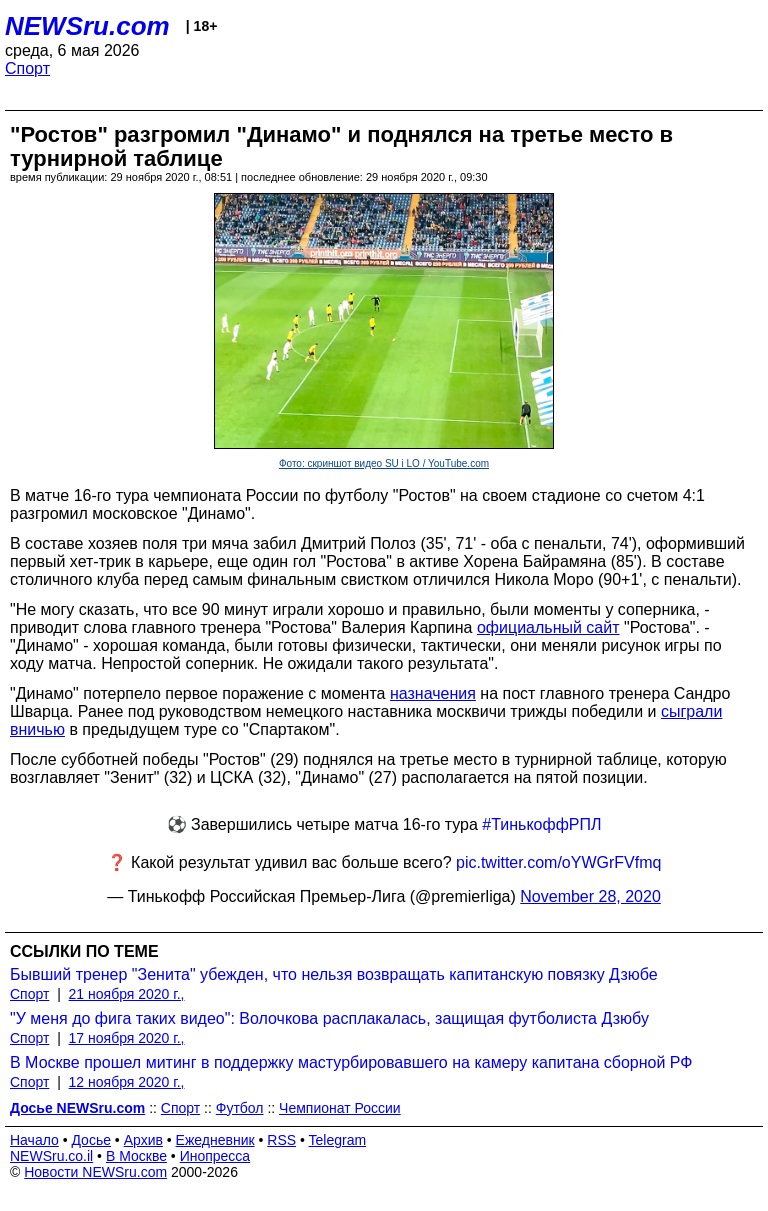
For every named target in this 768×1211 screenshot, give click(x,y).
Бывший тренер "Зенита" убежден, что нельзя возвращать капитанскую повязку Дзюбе (334, 974)
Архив (143, 1140)
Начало (34, 1140)
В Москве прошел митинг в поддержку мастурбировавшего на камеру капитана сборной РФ (351, 1062)
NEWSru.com (87, 26)
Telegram (338, 1140)
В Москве (136, 1156)
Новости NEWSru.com (95, 1172)
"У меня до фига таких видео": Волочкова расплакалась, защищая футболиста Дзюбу (329, 1018)
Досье (91, 1140)
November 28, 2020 (590, 896)
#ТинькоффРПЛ (541, 824)
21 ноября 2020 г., (127, 994)
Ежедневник (215, 1140)
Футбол (240, 1108)
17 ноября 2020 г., (127, 1038)
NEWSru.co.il (51, 1156)
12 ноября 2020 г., (127, 1082)
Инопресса (215, 1156)
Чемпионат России (340, 1108)
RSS (281, 1140)
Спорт (27, 68)
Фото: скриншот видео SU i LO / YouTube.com (384, 463)
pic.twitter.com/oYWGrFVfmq (558, 862)
